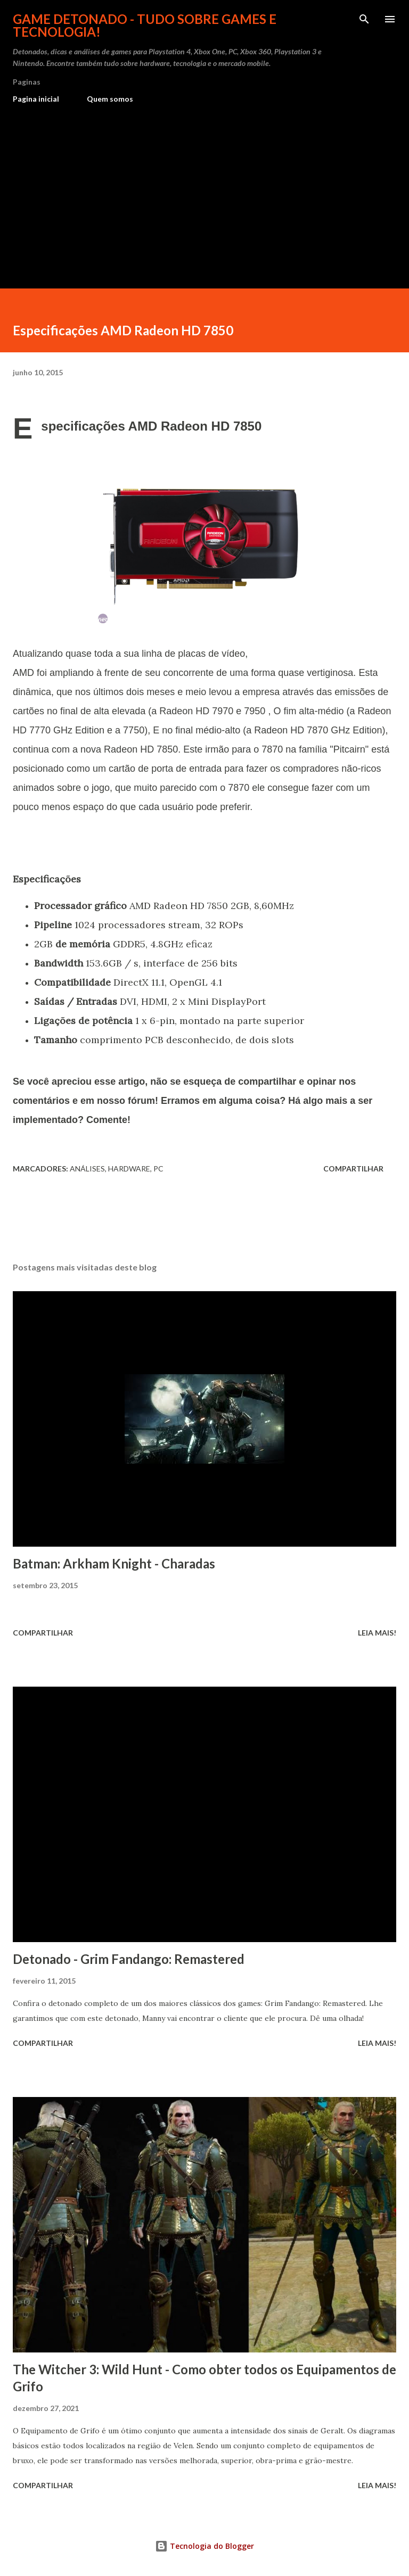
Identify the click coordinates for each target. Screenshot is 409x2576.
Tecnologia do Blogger (204, 2546)
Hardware (129, 1168)
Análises (87, 1168)
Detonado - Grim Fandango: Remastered (128, 1959)
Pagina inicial (36, 98)
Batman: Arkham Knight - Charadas (114, 1563)
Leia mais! (377, 1632)
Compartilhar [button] (353, 1168)
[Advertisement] (204, 191)
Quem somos (110, 98)
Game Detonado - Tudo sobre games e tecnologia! (144, 25)
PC (158, 1168)
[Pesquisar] (364, 19)
